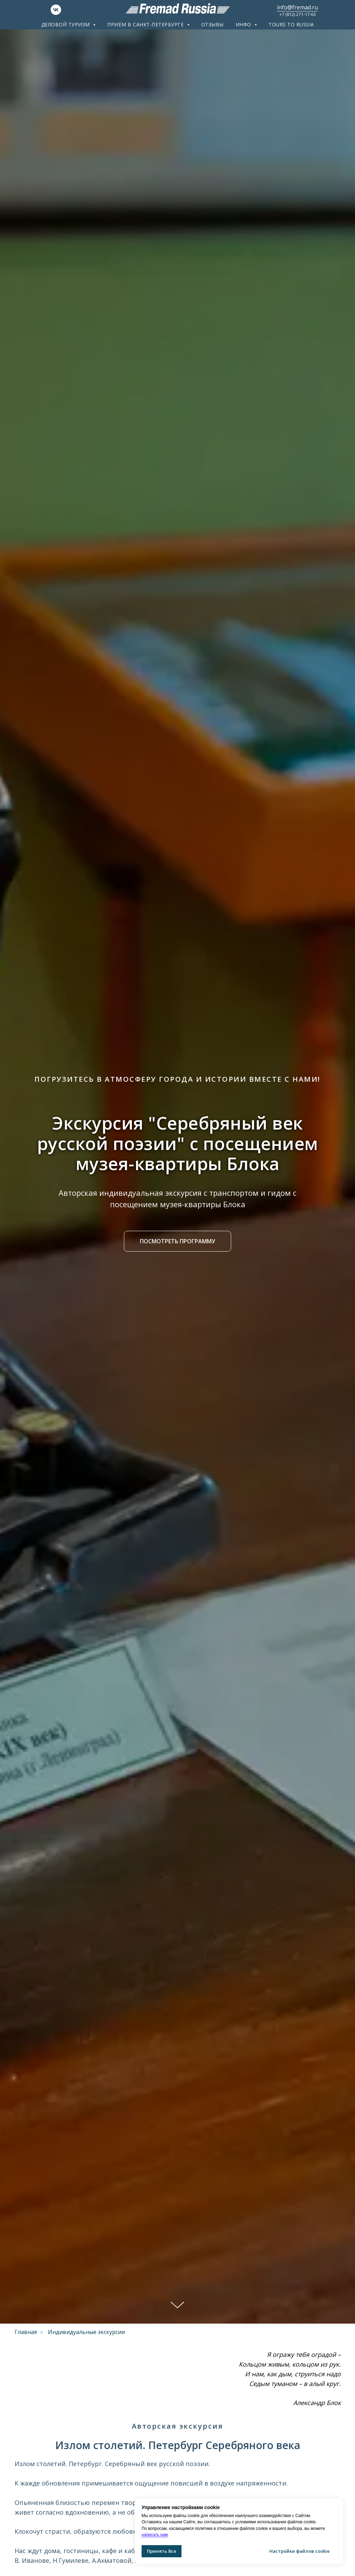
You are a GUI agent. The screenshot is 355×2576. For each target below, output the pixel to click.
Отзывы (212, 24)
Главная (26, 2332)
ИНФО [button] (244, 24)
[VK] (56, 13)
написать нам (155, 2534)
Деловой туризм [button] (66, 24)
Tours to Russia (291, 24)
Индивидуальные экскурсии (86, 2332)
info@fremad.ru (297, 7)
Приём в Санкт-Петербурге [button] (146, 24)
